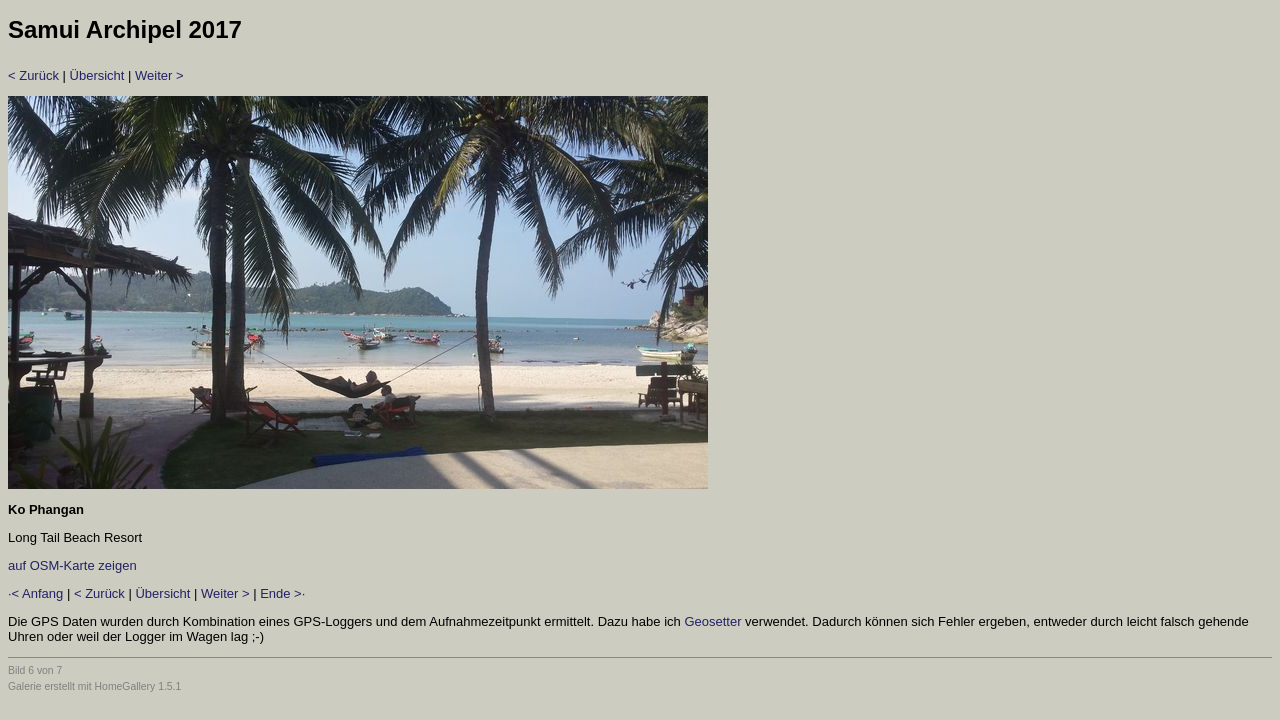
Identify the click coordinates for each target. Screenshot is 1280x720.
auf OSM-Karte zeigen (72, 565)
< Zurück (33, 75)
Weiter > (159, 75)
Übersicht (97, 75)
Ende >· (282, 593)
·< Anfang (35, 593)
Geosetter (712, 621)
